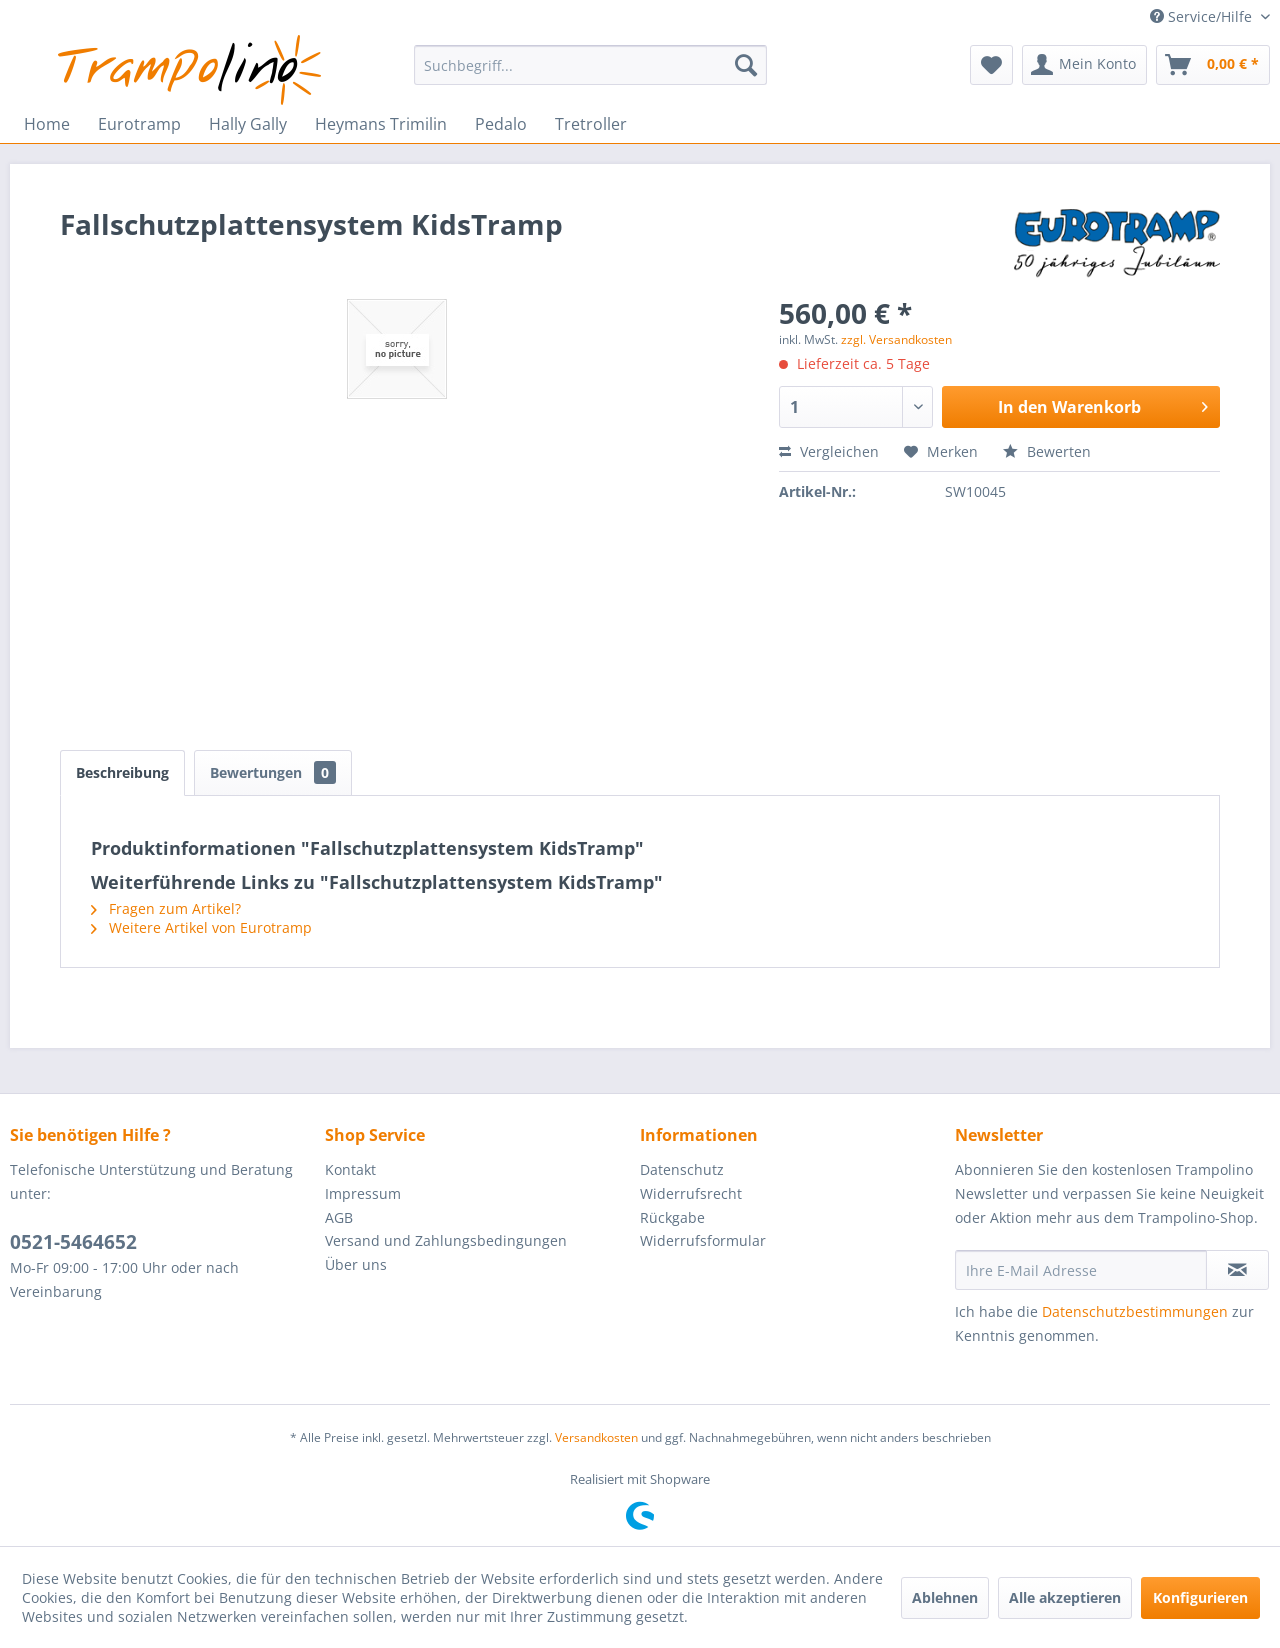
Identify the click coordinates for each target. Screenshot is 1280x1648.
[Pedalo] (501, 124)
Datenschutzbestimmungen (1135, 1311)
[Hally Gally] (248, 124)
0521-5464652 (73, 1242)
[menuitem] (590, 65)
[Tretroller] (591, 124)
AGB (339, 1217)
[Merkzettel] (991, 65)
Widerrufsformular (703, 1240)
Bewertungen (273, 772)
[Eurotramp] (139, 124)
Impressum (363, 1193)
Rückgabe (672, 1217)
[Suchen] (746, 65)
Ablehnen (945, 1597)
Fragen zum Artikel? (166, 908)
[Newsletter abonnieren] (1237, 1270)
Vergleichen (829, 451)
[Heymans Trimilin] (381, 124)
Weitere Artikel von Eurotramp (201, 927)
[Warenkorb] (1213, 65)
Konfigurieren (1200, 1597)
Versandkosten (596, 1437)
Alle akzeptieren (1065, 1597)
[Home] (47, 124)
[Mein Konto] (1084, 65)
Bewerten (1047, 451)
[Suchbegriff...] (590, 65)
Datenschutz (682, 1169)
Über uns (356, 1264)
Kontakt (350, 1169)
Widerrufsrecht (691, 1193)
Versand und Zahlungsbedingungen (446, 1240)
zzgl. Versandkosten (896, 339)
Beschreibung (122, 772)
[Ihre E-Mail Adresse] (1081, 1270)
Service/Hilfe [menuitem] (1203, 16)
